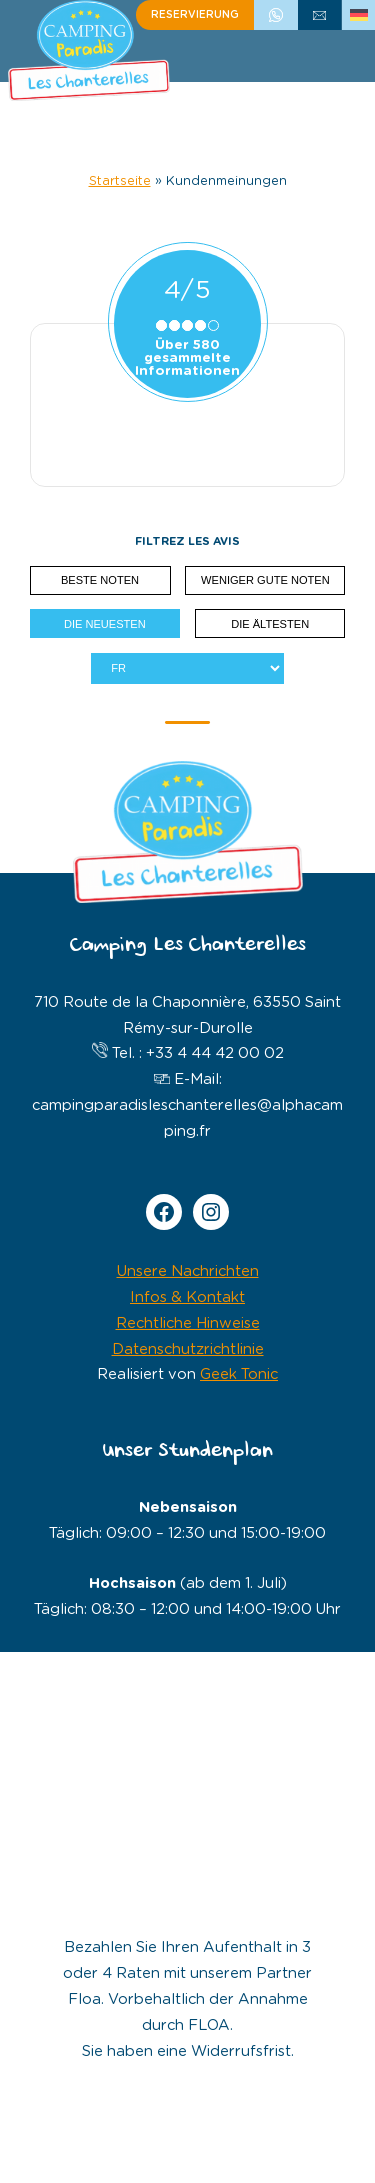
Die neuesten (105, 624)
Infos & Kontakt (187, 1297)
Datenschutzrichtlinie (188, 1349)
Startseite (120, 181)
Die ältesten (270, 624)
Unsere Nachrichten (188, 1271)
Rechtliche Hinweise (188, 1323)
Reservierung (195, 15)
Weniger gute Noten (265, 580)
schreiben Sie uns (320, 15)
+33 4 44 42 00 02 (276, 15)
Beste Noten (100, 580)
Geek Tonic (239, 1374)
